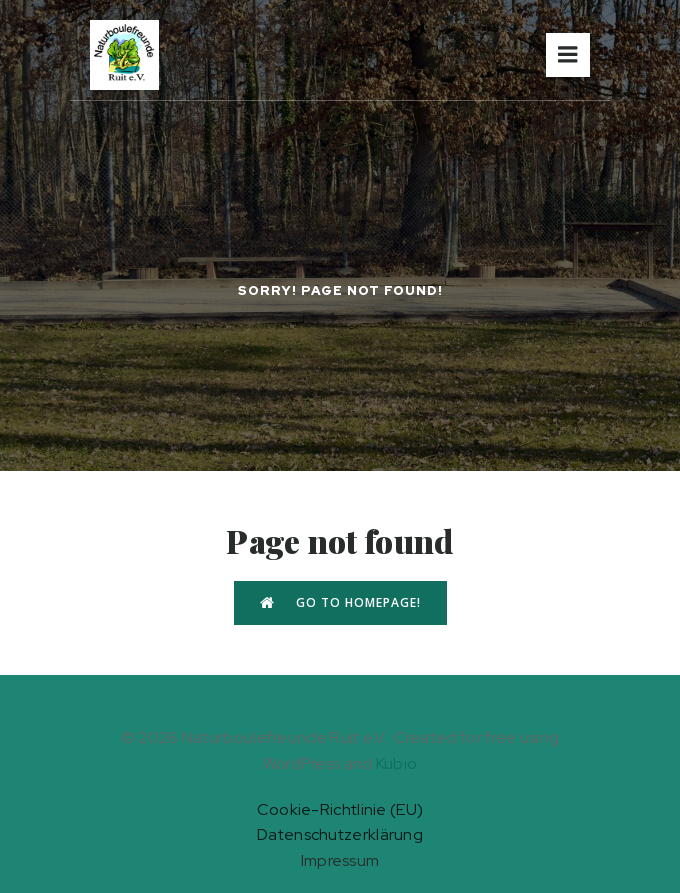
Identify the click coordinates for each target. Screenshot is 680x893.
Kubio (397, 763)
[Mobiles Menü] (568, 55)
